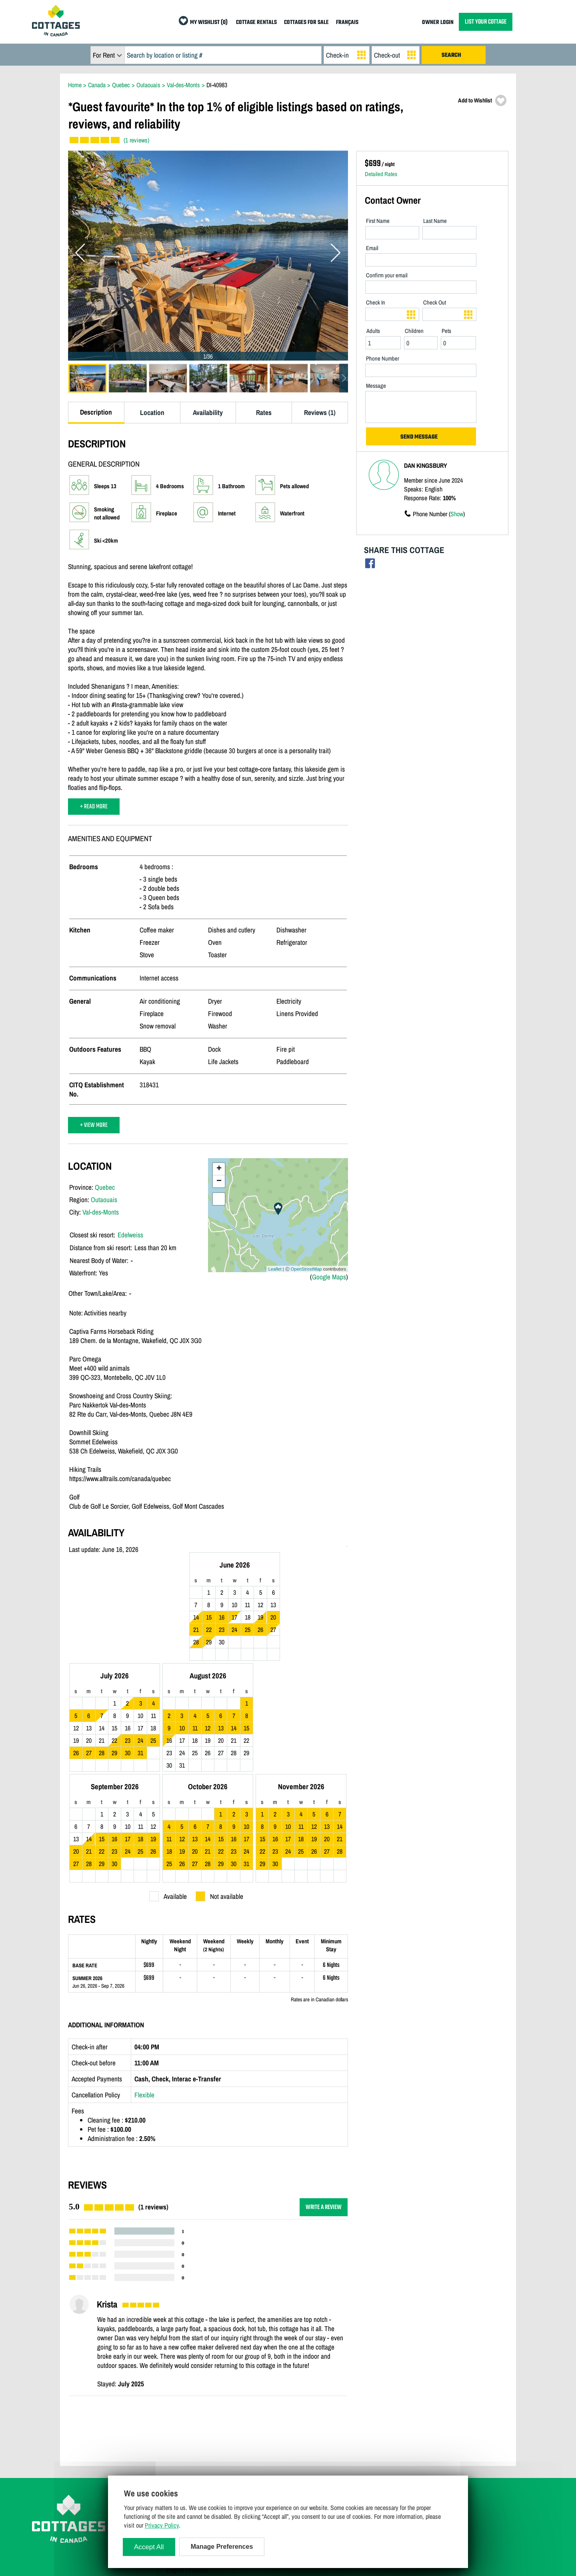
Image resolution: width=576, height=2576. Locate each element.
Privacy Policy (183, 2445)
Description (96, 412)
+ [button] (219, 1169)
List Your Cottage (296, 2410)
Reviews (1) (320, 412)
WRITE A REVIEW (324, 2106)
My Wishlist (399, 2457)
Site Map (177, 2410)
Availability (208, 412)
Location (152, 412)
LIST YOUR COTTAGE (485, 22)
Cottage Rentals (403, 2410)
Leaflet (275, 1269)
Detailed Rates (381, 174)
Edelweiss (130, 1234)
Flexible (144, 1993)
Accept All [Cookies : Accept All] (149, 2547)
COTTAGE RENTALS (256, 22)
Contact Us (179, 2422)
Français (198, 2468)
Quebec (105, 1187)
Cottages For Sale (405, 2422)
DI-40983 (216, 84)
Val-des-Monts (100, 1212)
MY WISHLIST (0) (209, 22)
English (175, 2468)
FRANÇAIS (347, 22)
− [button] (219, 1181)
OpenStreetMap (306, 1269)
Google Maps (329, 1276)
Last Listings (400, 2434)
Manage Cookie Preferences (199, 2457)
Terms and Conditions (192, 2434)
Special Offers (401, 2445)
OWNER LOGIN (438, 22)
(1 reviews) (136, 140)
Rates (264, 412)
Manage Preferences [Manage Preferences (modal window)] (222, 2546)
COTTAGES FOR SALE (306, 22)
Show (456, 513)
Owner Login (290, 2422)
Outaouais (104, 1199)
